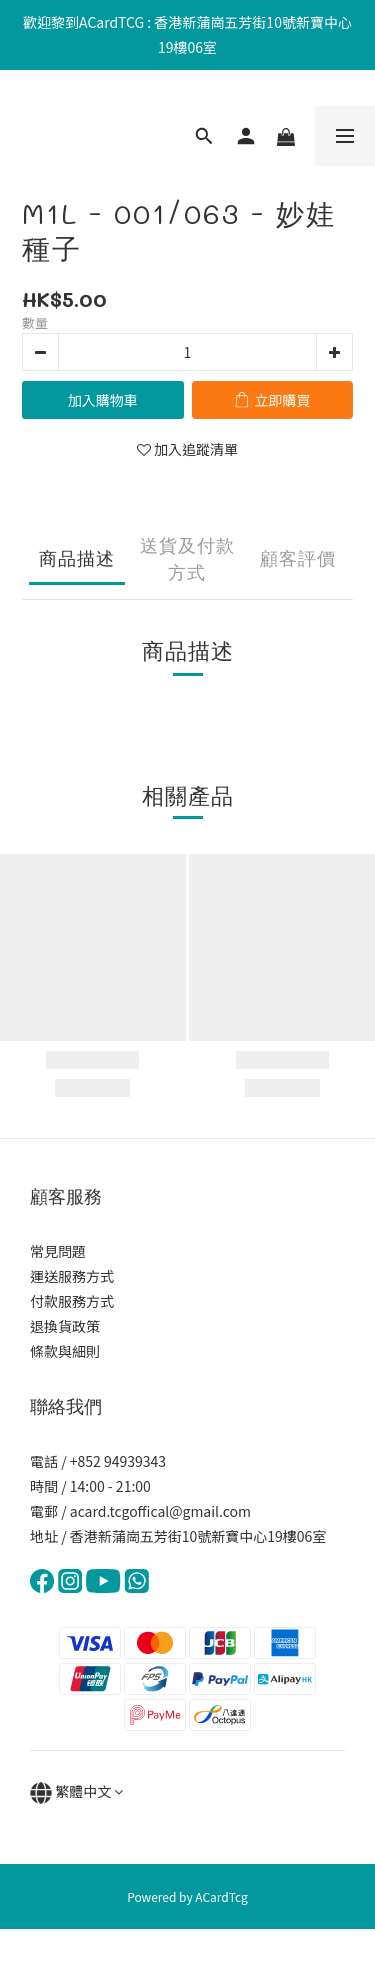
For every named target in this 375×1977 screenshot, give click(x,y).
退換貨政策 (65, 1326)
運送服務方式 (72, 1276)
